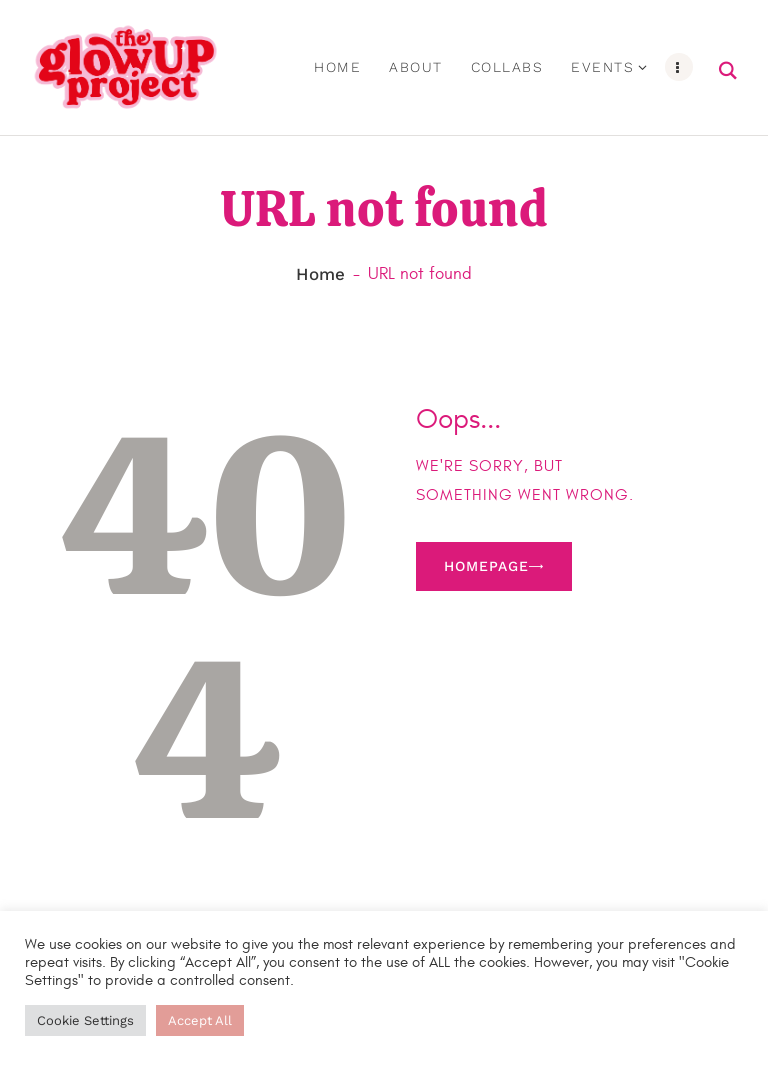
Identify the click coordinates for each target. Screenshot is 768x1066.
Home (320, 276)
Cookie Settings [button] (85, 1020)
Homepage (486, 568)
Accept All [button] (200, 1020)
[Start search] (728, 72)
